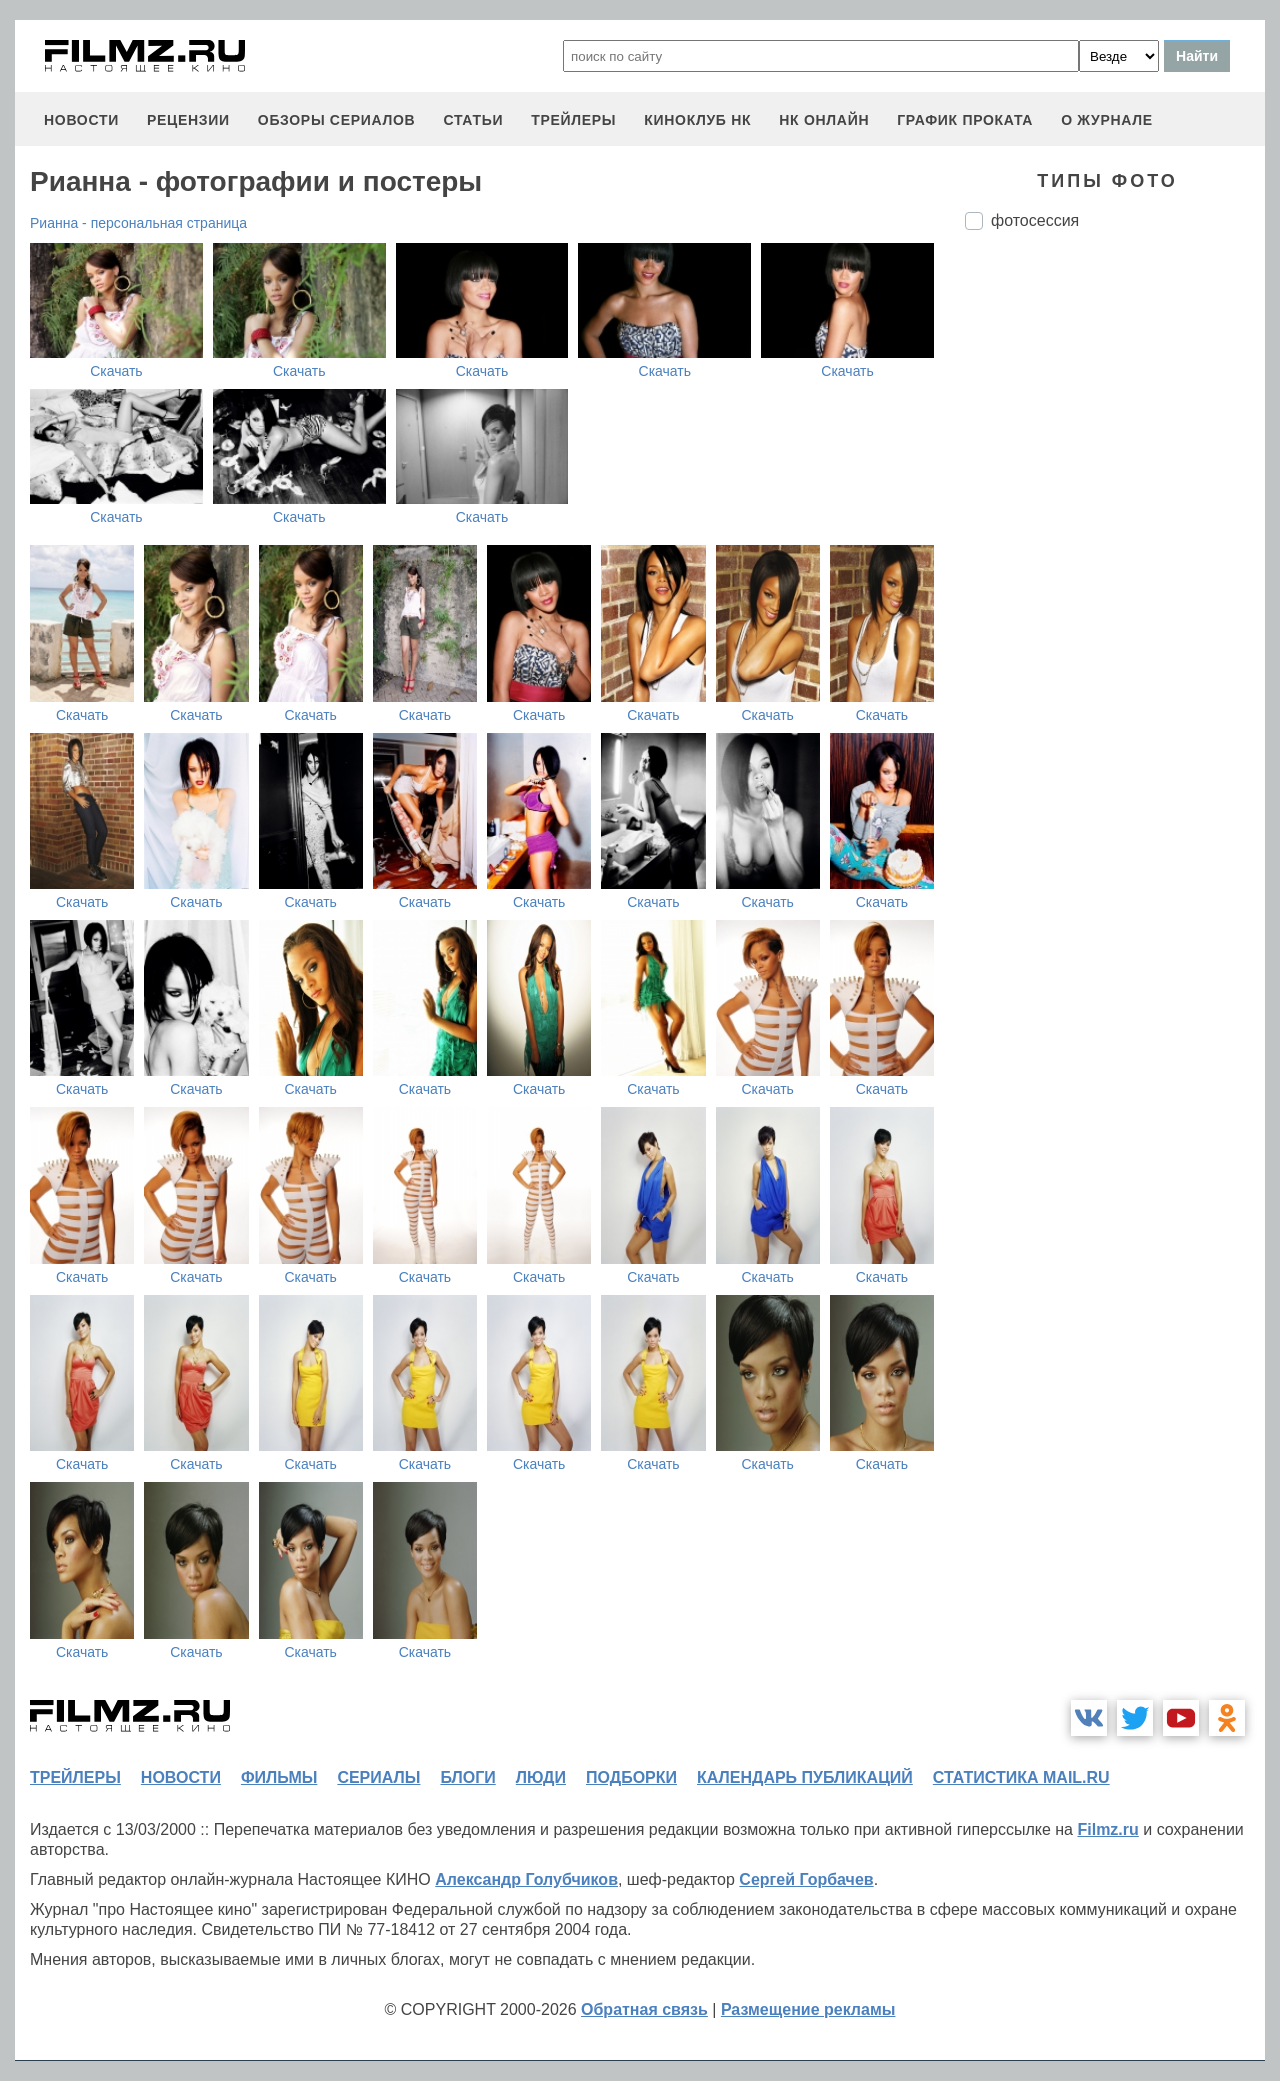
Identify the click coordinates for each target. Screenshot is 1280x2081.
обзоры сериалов (337, 120)
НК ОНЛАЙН (824, 120)
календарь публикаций (805, 1777)
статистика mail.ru (1021, 1777)
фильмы (279, 1777)
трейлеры (573, 120)
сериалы (378, 1777)
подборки (631, 1777)
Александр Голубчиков (526, 1879)
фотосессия (1035, 220)
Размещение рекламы (808, 2009)
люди (541, 1777)
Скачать (116, 371)
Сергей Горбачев (806, 1879)
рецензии (188, 120)
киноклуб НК (697, 120)
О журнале (1107, 120)
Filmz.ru (1107, 1829)
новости (81, 120)
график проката (965, 120)
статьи (473, 120)
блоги (467, 1777)
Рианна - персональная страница (138, 223)
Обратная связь (644, 2009)
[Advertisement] (1115, 580)
